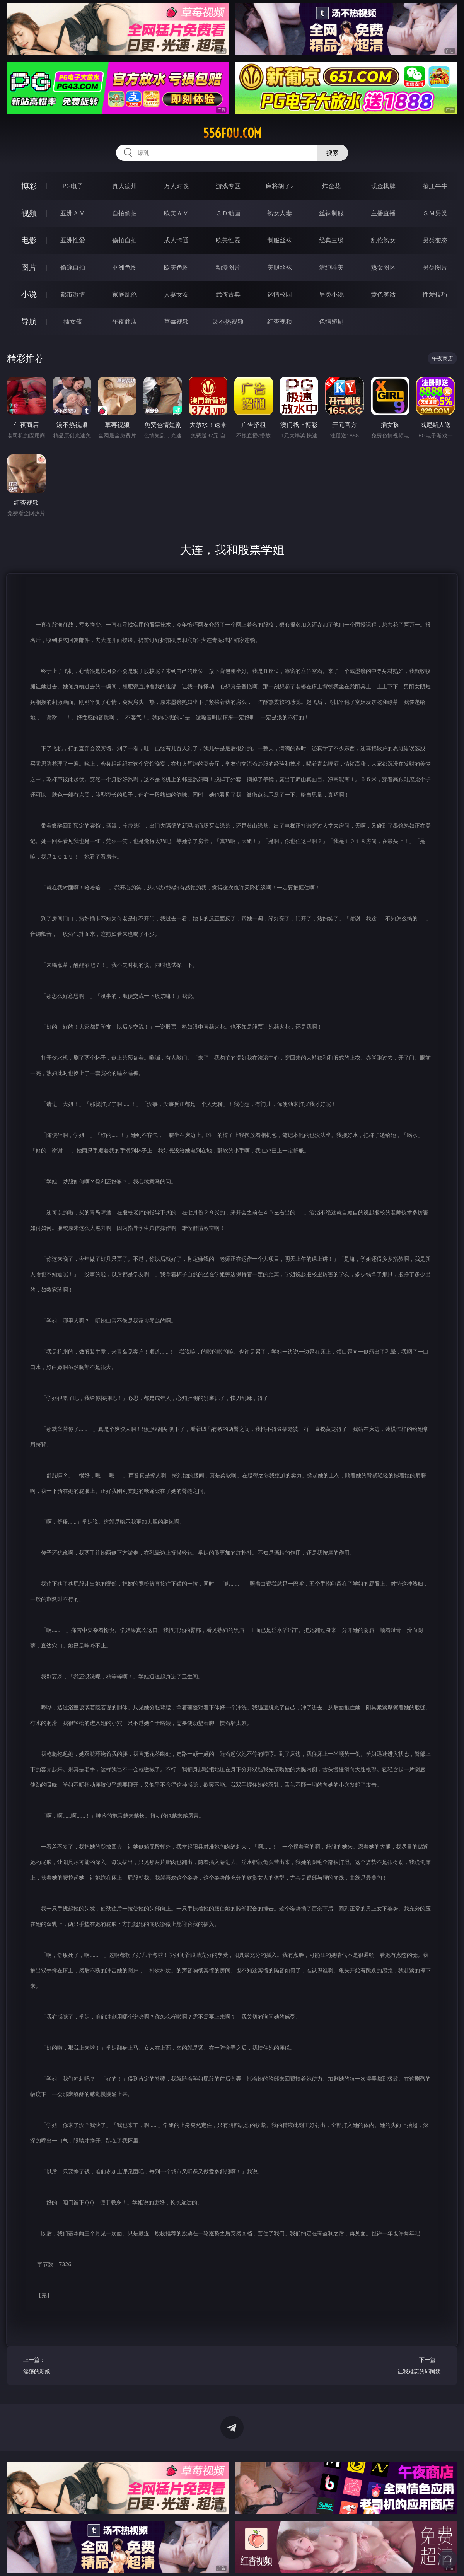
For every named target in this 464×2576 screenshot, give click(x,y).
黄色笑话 (383, 294)
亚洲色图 (124, 267)
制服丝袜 (279, 240)
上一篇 (68, 2366)
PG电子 (72, 186)
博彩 (29, 186)
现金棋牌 (383, 186)
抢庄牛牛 (435, 186)
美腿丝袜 (279, 267)
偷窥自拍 (72, 267)
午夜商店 (124, 321)
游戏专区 (228, 186)
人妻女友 (176, 294)
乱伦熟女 (383, 240)
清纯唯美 (331, 267)
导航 (29, 321)
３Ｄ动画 (228, 213)
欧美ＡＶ (176, 213)
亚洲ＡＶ (72, 213)
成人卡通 (176, 240)
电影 (29, 240)
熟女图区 (383, 267)
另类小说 (331, 294)
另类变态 (435, 240)
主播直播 (383, 213)
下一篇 (395, 2366)
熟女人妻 (279, 213)
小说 (29, 294)
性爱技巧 (435, 294)
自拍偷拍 (124, 213)
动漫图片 (228, 267)
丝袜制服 (331, 213)
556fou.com (232, 133)
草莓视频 (176, 321)
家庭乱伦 (124, 294)
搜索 (332, 153)
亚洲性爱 (72, 240)
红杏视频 (279, 321)
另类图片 (435, 267)
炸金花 (331, 186)
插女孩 (72, 321)
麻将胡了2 (280, 186)
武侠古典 (228, 294)
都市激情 (72, 294)
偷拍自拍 (124, 240)
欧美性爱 (228, 240)
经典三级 (331, 240)
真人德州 (124, 186)
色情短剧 (331, 321)
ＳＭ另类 (435, 213)
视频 (29, 213)
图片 (29, 267)
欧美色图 (176, 267)
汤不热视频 (228, 321)
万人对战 (176, 186)
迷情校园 (279, 294)
